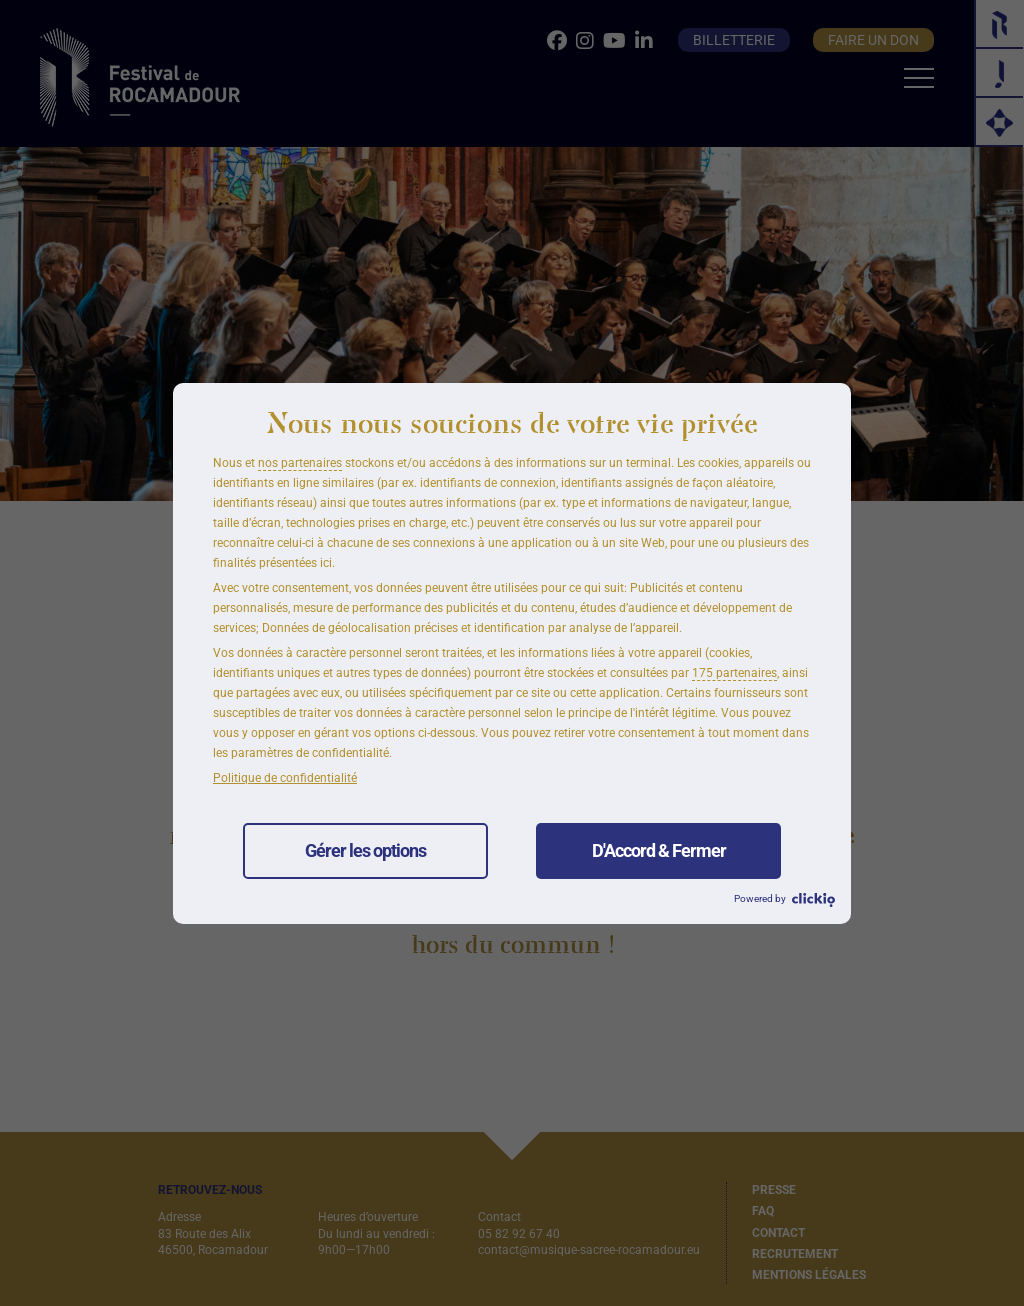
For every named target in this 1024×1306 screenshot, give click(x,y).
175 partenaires (734, 673)
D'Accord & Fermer (659, 850)
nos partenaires (300, 463)
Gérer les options (365, 850)
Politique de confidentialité (285, 778)
